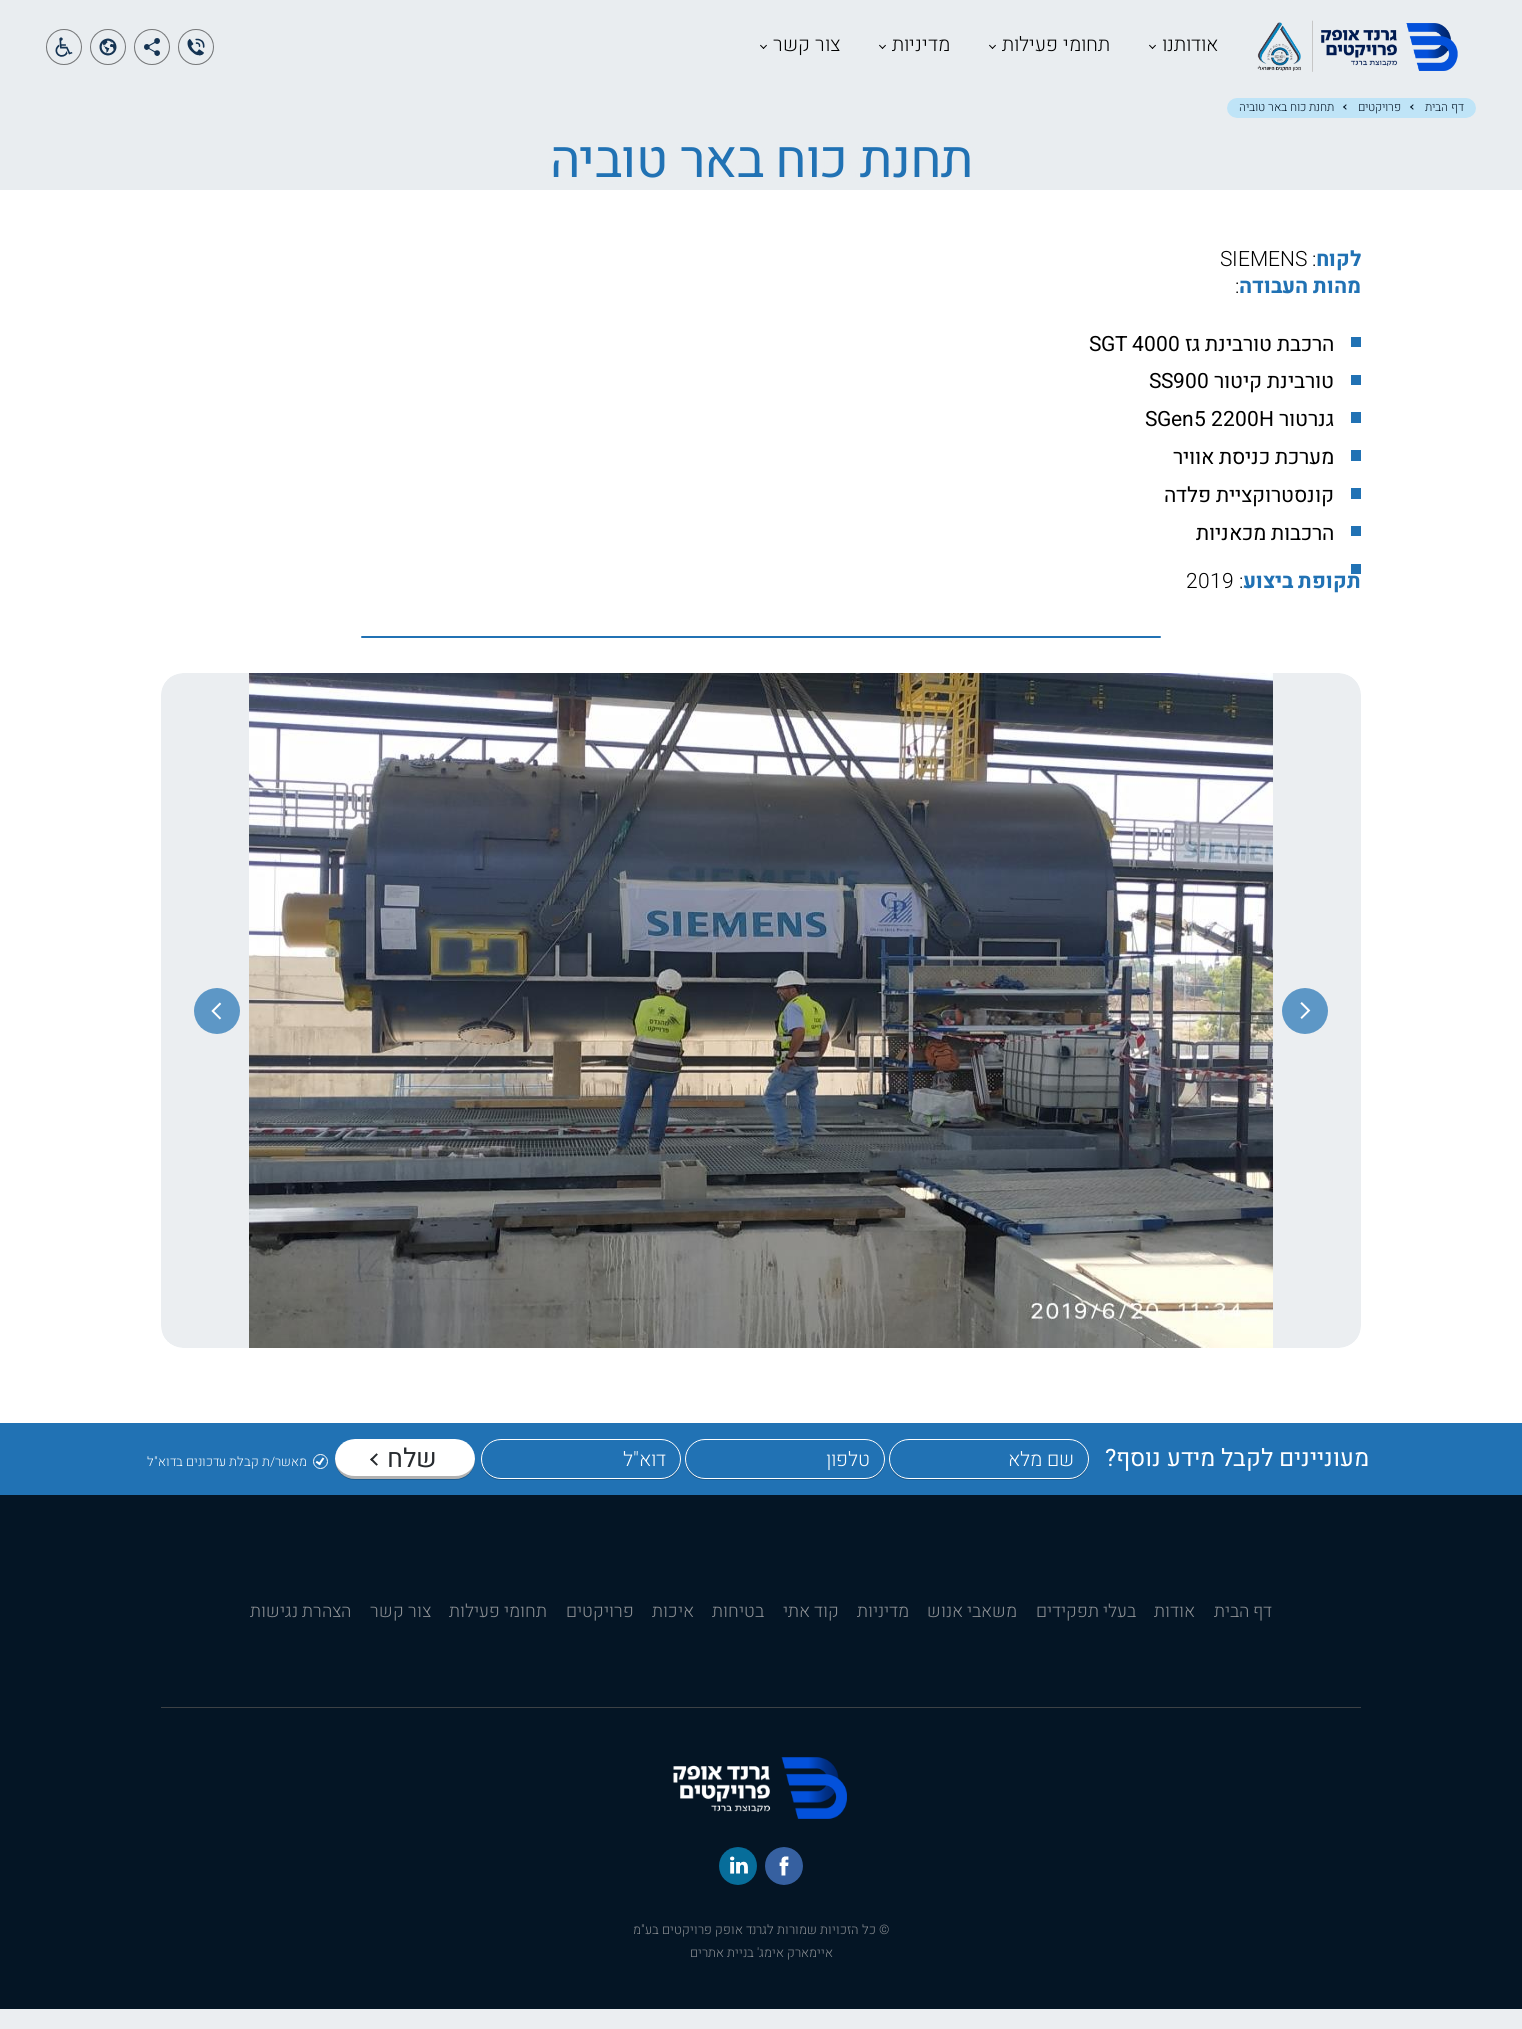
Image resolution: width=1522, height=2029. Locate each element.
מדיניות (836, 54)
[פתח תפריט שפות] (108, 57)
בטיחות (738, 1632)
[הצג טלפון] (196, 57)
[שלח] (405, 1477)
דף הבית (1444, 128)
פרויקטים (1379, 128)
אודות (1174, 1631)
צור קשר (721, 54)
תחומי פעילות (971, 54)
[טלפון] (785, 1479)
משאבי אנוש (972, 1632)
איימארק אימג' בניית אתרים (761, 1972)
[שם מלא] (989, 1479)
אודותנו (1105, 54)
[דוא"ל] (581, 1479)
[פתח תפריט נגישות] (64, 57)
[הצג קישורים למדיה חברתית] (152, 57)
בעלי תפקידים (1086, 1632)
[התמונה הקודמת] (1305, 1031)
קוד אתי (811, 1632)
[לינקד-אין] (738, 1886)
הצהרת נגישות (300, 1631)
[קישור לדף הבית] (1322, 82)
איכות (673, 1632)
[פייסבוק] (784, 1886)
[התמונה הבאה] (217, 1031)
